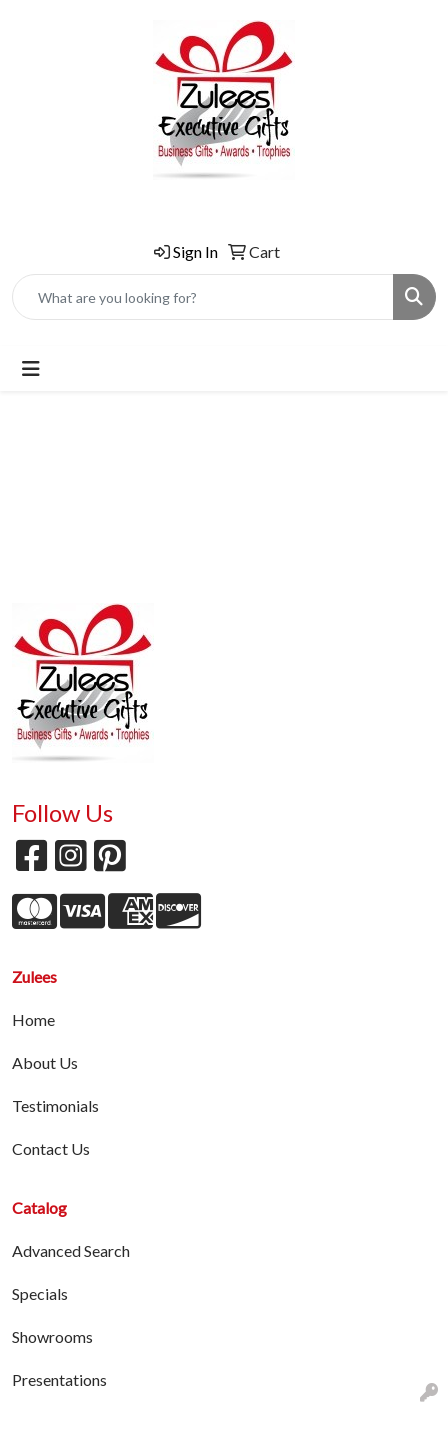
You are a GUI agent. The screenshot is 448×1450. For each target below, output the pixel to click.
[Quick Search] (203, 297)
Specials (40, 1293)
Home (33, 1019)
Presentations (59, 1379)
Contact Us (51, 1148)
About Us (45, 1062)
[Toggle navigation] (31, 368)
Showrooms (52, 1336)
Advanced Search (71, 1250)
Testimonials (55, 1105)
